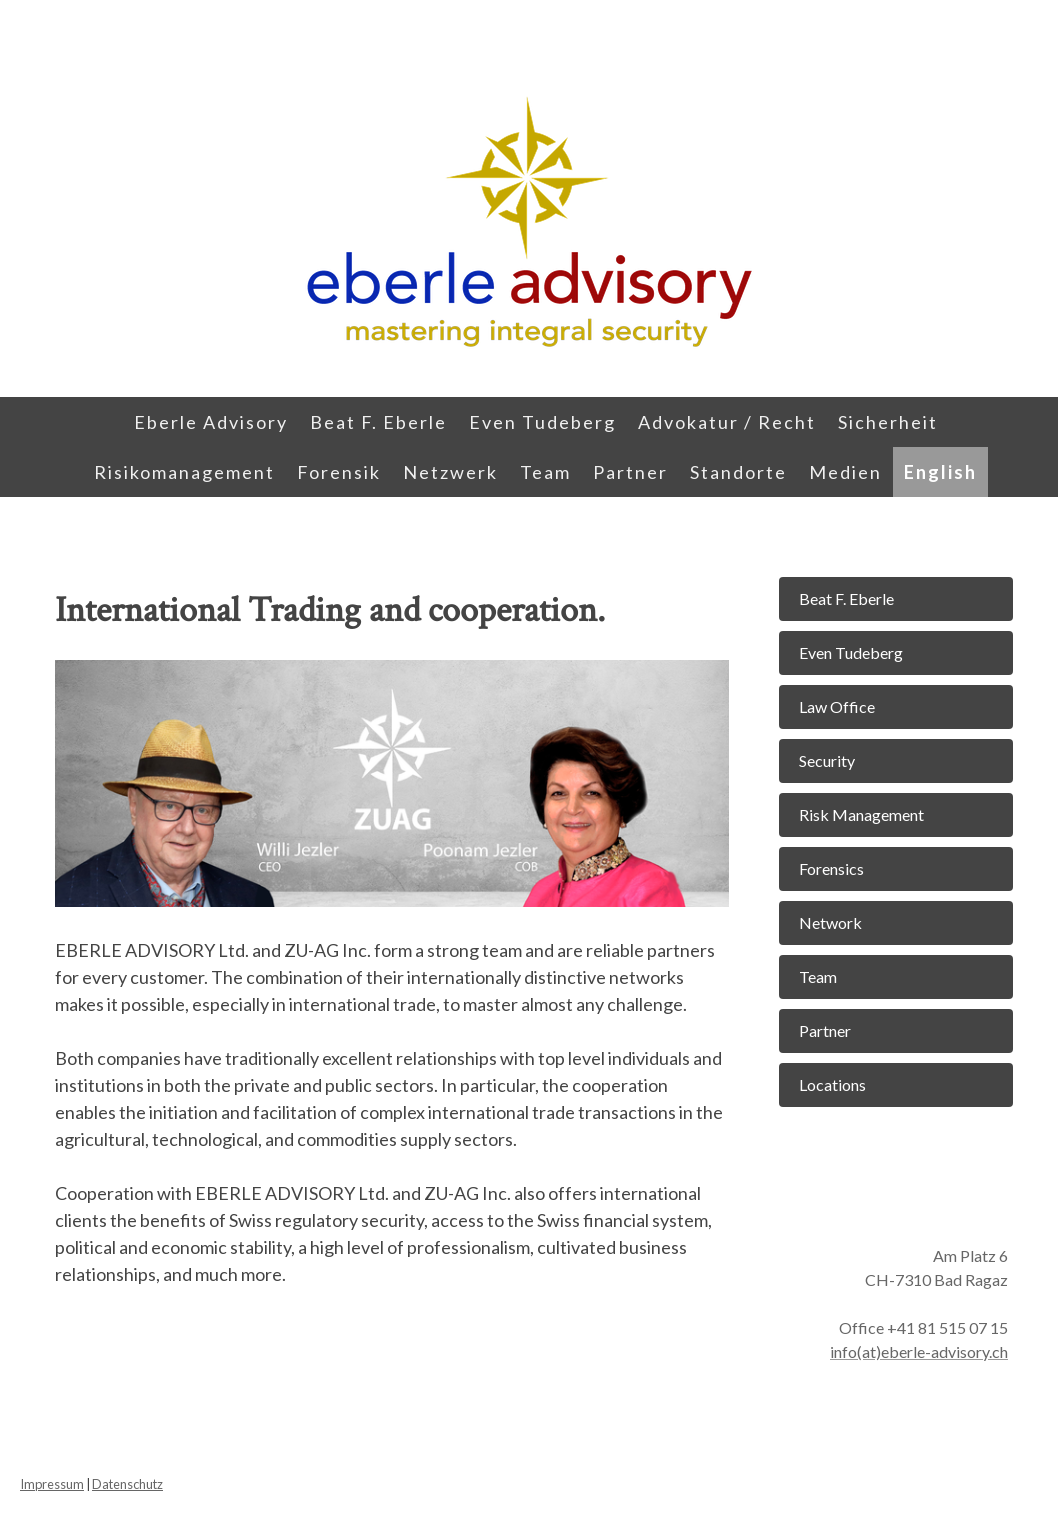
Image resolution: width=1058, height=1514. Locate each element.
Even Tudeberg (542, 422)
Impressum (52, 1484)
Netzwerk (450, 472)
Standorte (738, 472)
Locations (832, 1084)
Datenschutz (127, 1484)
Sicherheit (888, 422)
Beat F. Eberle (378, 422)
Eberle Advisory (211, 422)
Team (545, 472)
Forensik (339, 472)
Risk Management (861, 814)
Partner (630, 472)
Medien (845, 472)
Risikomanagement (184, 472)
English (940, 472)
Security (827, 760)
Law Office (837, 706)
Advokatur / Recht (727, 422)
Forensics (831, 868)
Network (830, 922)
